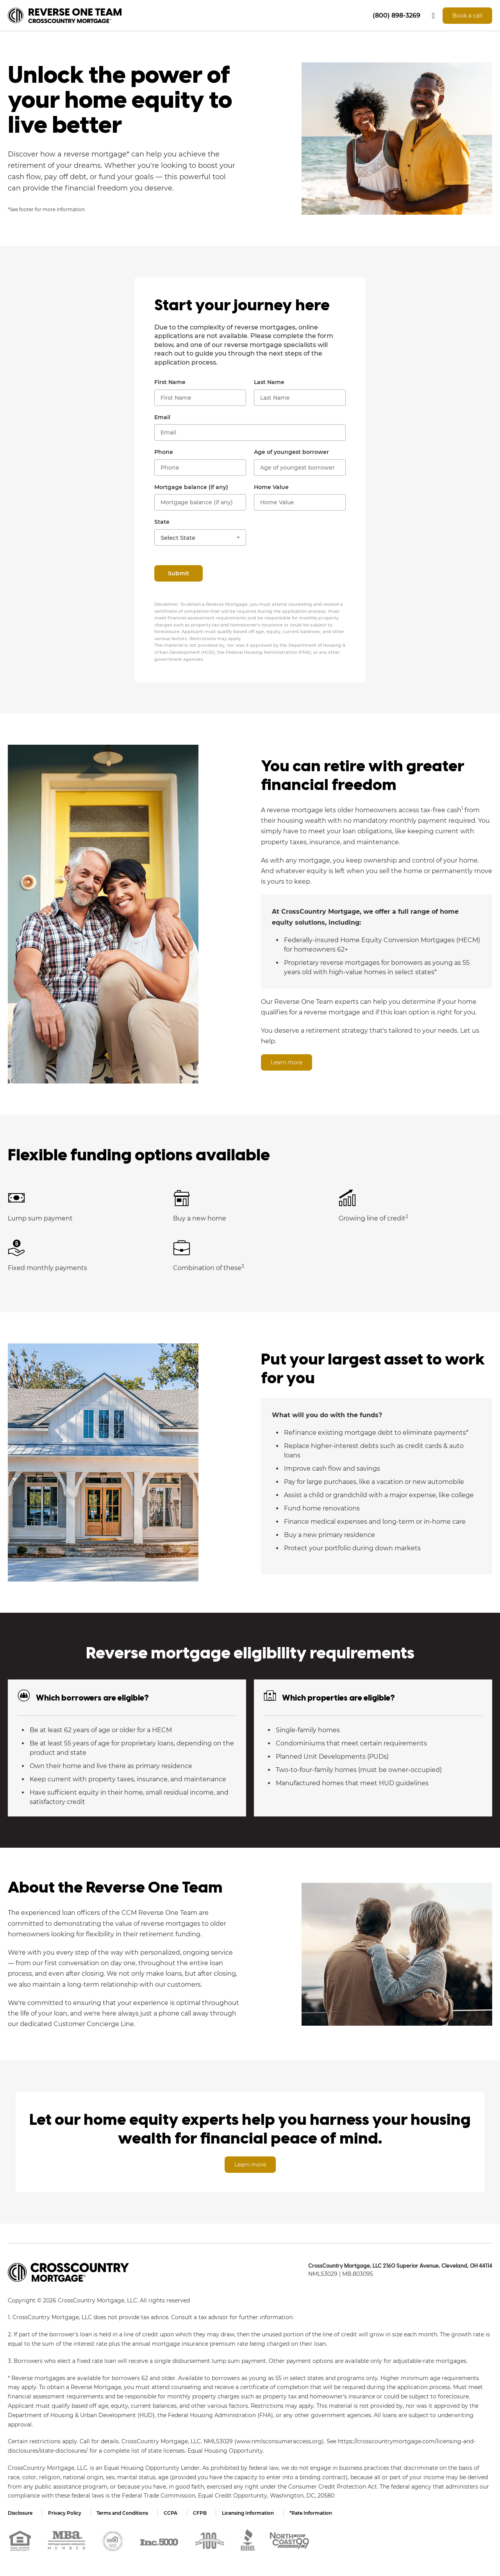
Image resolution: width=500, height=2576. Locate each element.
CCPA (171, 2513)
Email (162, 417)
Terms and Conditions (122, 2513)
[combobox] (200, 537)
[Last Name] (300, 398)
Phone (163, 451)
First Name (170, 382)
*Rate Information (311, 2513)
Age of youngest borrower (291, 451)
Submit (178, 573)
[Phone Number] (200, 467)
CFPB (200, 2513)
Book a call (467, 15)
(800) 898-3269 (396, 15)
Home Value (271, 487)
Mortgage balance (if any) (191, 487)
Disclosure (20, 2513)
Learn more (286, 1062)
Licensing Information (249, 2513)
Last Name (269, 382)
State (162, 521)
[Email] (250, 432)
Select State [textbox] (178, 537)
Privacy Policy (64, 2513)
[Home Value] (300, 502)
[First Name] (200, 398)
